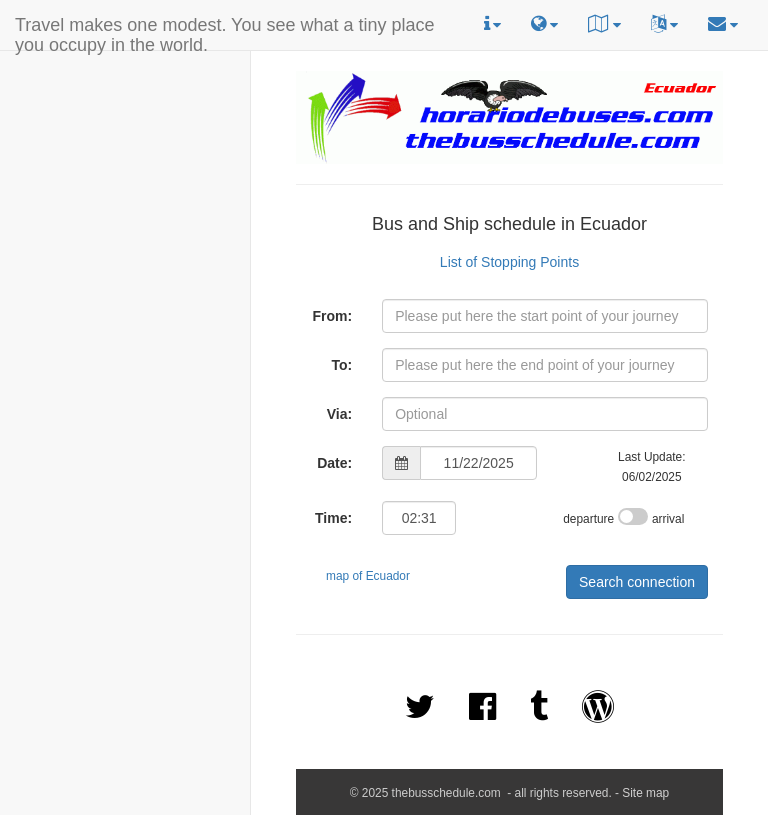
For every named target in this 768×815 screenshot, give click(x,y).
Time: (333, 518)
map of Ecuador (368, 576)
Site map (645, 793)
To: (341, 365)
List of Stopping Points (509, 262)
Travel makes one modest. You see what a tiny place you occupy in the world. (225, 32)
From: (332, 316)
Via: (339, 414)
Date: (334, 463)
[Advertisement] (125, 181)
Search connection (637, 582)
